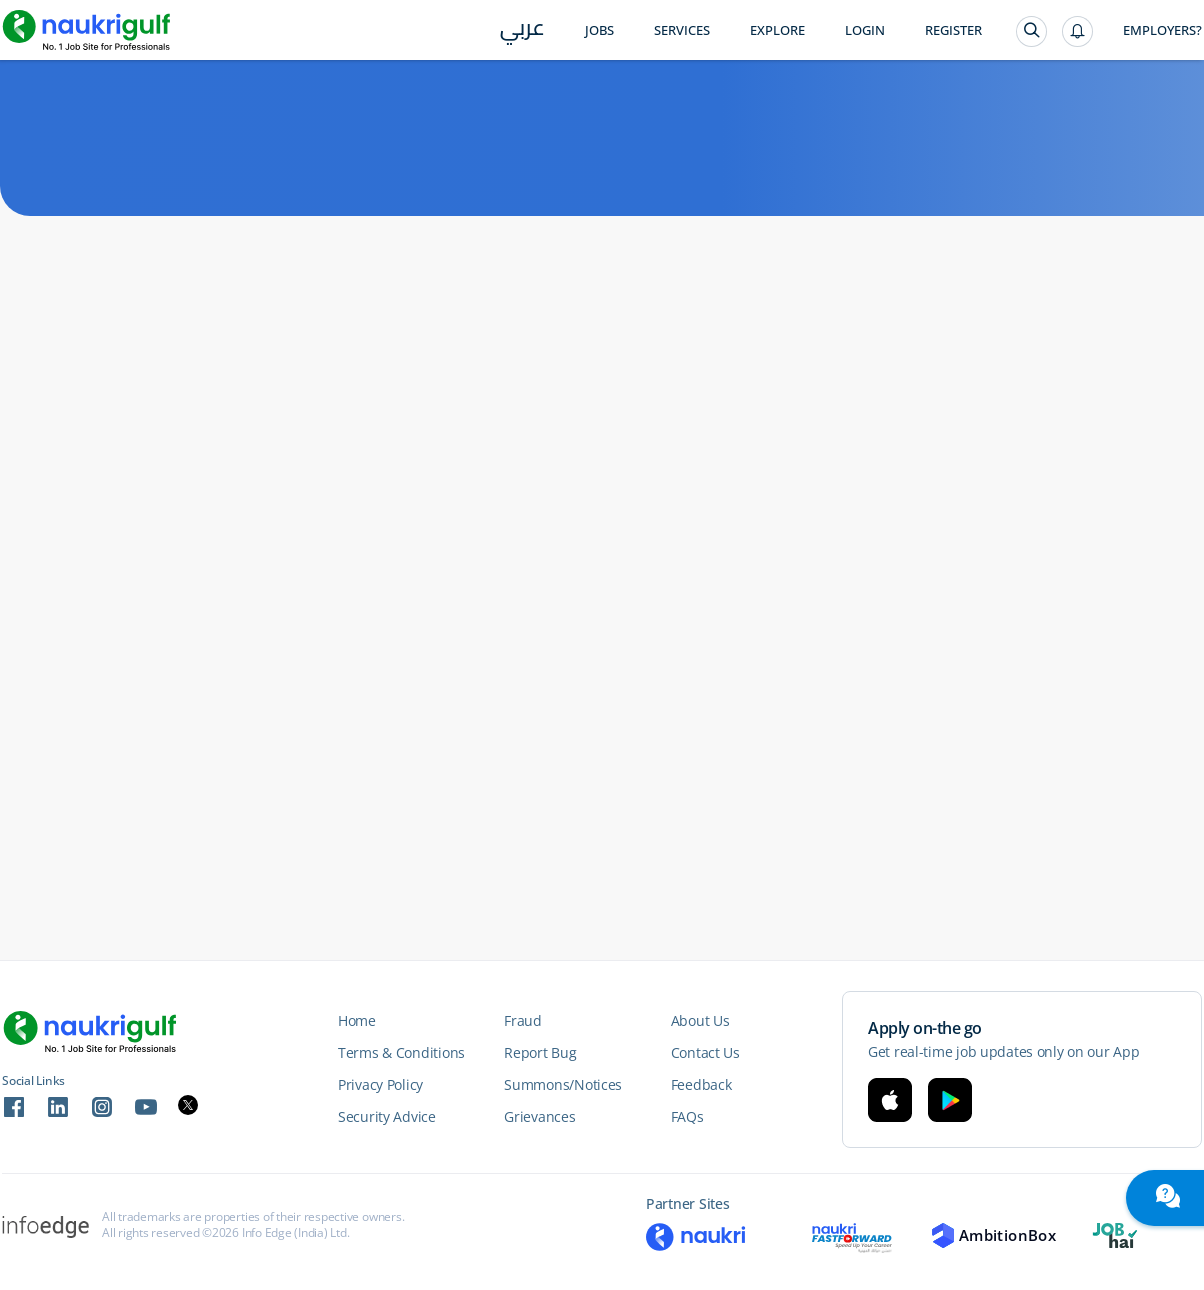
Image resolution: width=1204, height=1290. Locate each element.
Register (953, 30)
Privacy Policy (380, 1084)
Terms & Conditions (401, 1052)
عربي (522, 31)
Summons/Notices (563, 1084)
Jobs (599, 30)
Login (865, 30)
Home (357, 1020)
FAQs (687, 1116)
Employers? (1162, 30)
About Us (700, 1020)
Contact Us (705, 1052)
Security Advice (387, 1116)
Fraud (523, 1020)
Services (682, 30)
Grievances (539, 1116)
